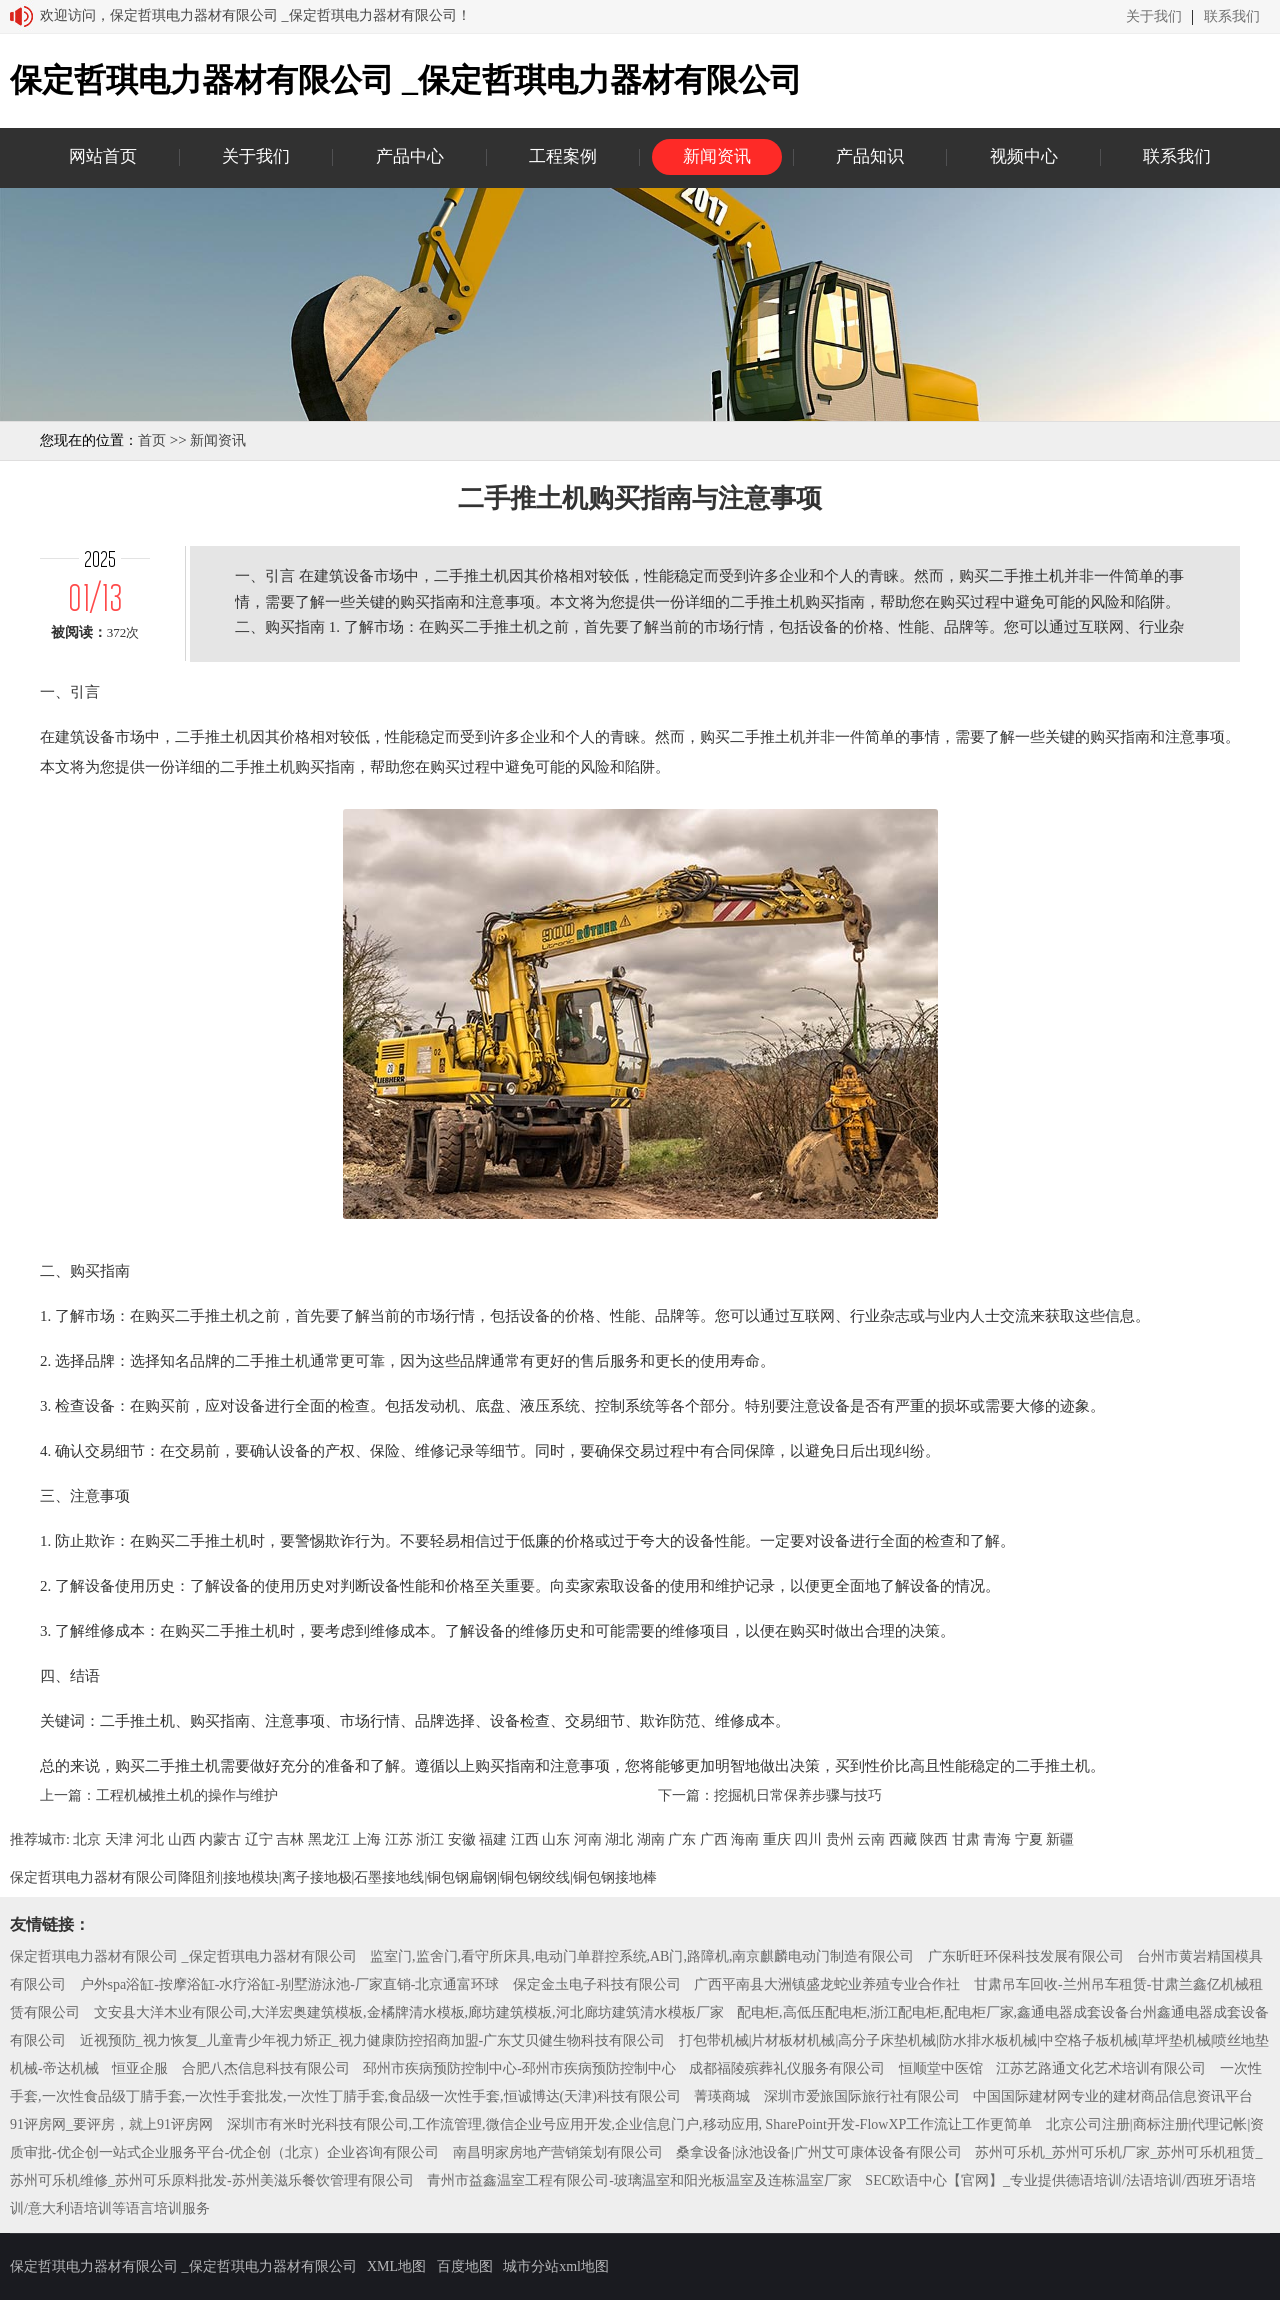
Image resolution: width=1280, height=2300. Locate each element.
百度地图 (465, 2266)
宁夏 (1029, 1839)
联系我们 (1232, 17)
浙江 (430, 1839)
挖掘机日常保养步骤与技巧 (798, 1795)
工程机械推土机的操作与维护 (187, 1795)
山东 (556, 1839)
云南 (871, 1839)
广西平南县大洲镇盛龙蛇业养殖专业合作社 (827, 1984)
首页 (152, 440)
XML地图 (396, 2266)
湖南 (651, 1839)
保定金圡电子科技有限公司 (597, 1984)
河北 (150, 1839)
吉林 (290, 1839)
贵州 (840, 1839)
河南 (588, 1839)
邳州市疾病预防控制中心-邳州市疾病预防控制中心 (519, 2068)
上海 (367, 1839)
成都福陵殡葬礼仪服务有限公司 (787, 2068)
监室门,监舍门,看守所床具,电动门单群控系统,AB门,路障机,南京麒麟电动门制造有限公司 (642, 1956)
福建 (493, 1839)
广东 (682, 1839)
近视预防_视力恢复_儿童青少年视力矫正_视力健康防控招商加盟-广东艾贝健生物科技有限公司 (373, 2040)
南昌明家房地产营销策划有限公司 (558, 2152)
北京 (87, 1839)
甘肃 (966, 1839)
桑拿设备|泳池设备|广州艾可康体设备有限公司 (819, 2152)
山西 (182, 1839)
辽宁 (259, 1839)
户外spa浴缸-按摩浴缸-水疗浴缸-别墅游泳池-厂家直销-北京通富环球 (290, 1984)
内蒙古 (220, 1839)
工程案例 (563, 156)
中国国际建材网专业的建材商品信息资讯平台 (1113, 2096)
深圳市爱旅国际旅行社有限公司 (862, 2096)
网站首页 (103, 156)
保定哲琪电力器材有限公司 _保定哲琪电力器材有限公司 (183, 1956)
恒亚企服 (140, 2068)
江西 (525, 1839)
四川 (808, 1839)
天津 (119, 1839)
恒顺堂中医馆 (941, 2068)
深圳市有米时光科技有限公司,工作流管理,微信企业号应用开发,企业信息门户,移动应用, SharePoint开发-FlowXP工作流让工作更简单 (630, 2124)
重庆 (777, 1839)
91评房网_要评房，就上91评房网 (111, 2124)
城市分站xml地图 (556, 2266)
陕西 (934, 1839)
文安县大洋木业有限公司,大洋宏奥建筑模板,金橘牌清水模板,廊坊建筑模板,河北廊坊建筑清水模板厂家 (409, 2012)
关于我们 (1154, 17)
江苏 (399, 1839)
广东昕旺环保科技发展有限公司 (1026, 1956)
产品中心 (410, 156)
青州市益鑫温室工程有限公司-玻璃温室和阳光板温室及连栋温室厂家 (639, 2180)
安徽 (462, 1839)
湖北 (619, 1839)
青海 (997, 1839)
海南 (745, 1839)
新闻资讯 (717, 156)
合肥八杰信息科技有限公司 (266, 2068)
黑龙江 (329, 1839)
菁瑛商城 (722, 2096)
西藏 (903, 1839)
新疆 (1060, 1839)
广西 (714, 1839)
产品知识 (870, 156)
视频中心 (1024, 156)
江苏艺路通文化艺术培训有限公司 (1101, 2068)
